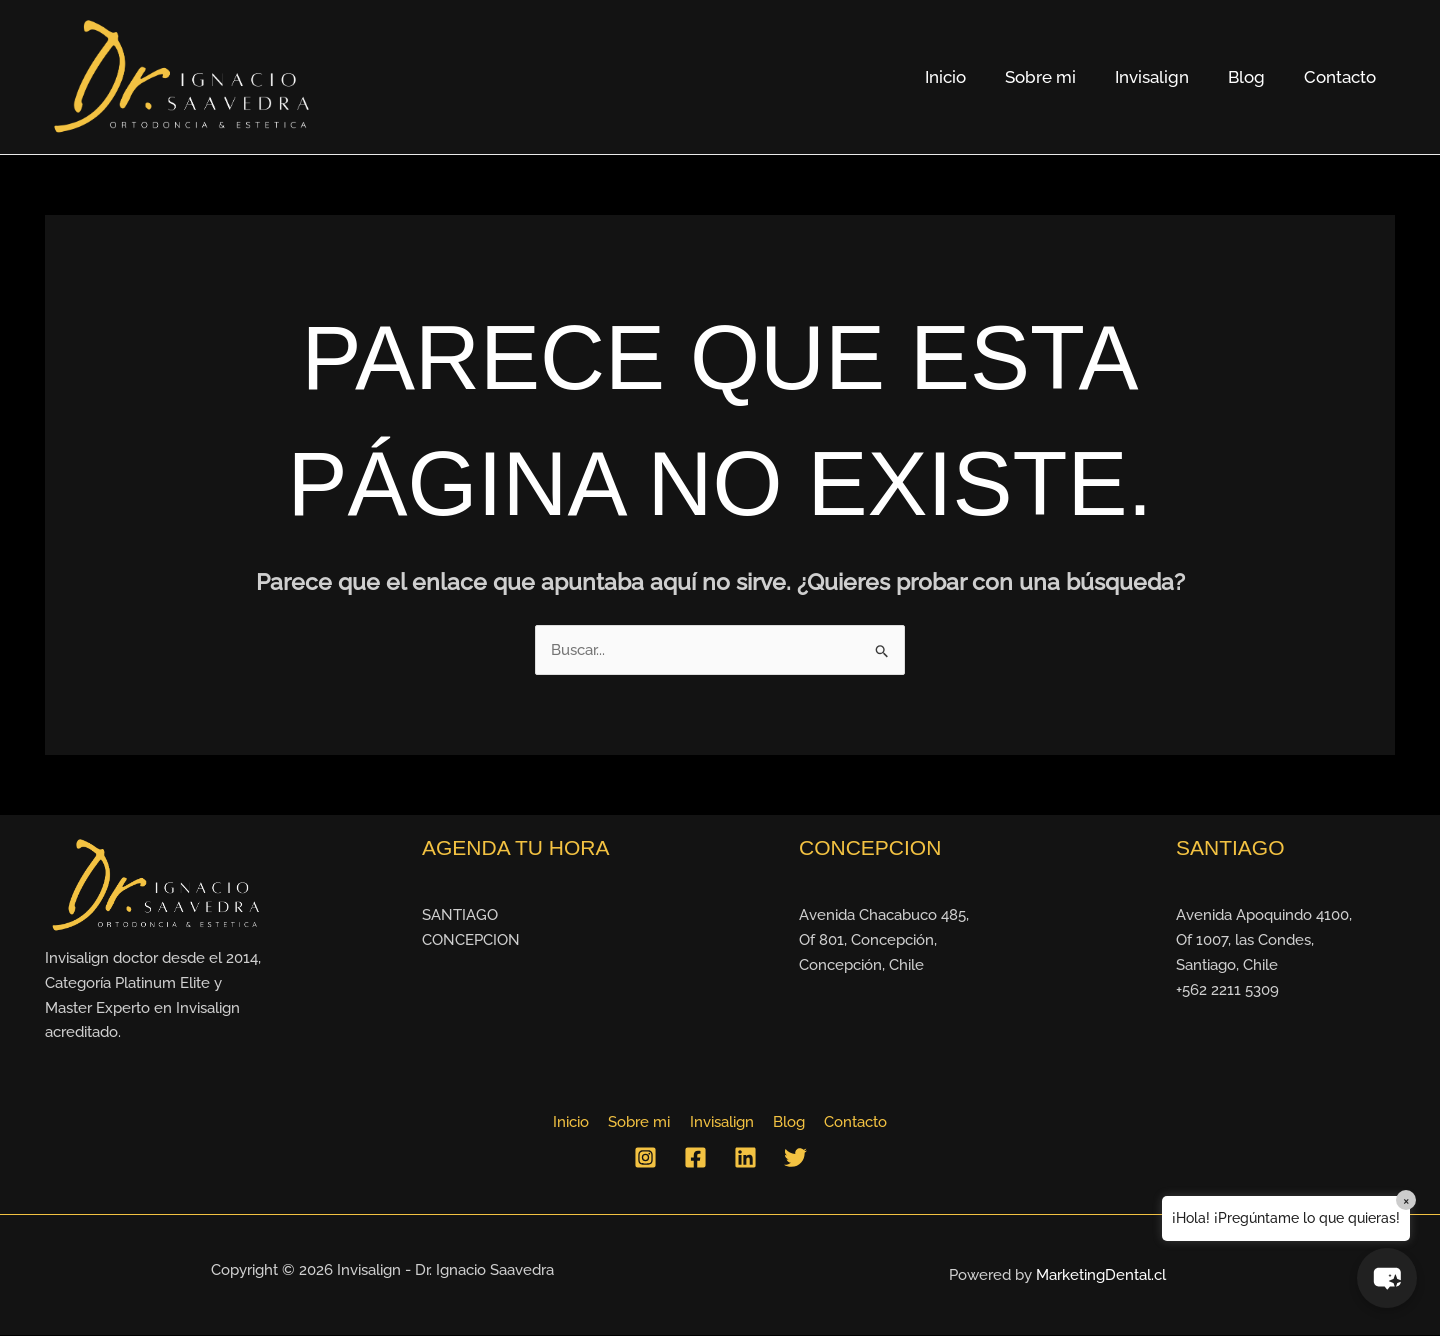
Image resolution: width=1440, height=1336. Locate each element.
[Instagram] (645, 1158)
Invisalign (1164, 77)
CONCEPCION (471, 941)
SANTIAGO (460, 916)
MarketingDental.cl (1101, 1276)
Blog (1253, 77)
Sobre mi (1057, 77)
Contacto (1342, 77)
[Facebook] (695, 1158)
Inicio (967, 77)
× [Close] (1406, 1200)
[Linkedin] (745, 1158)
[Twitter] (795, 1158)
